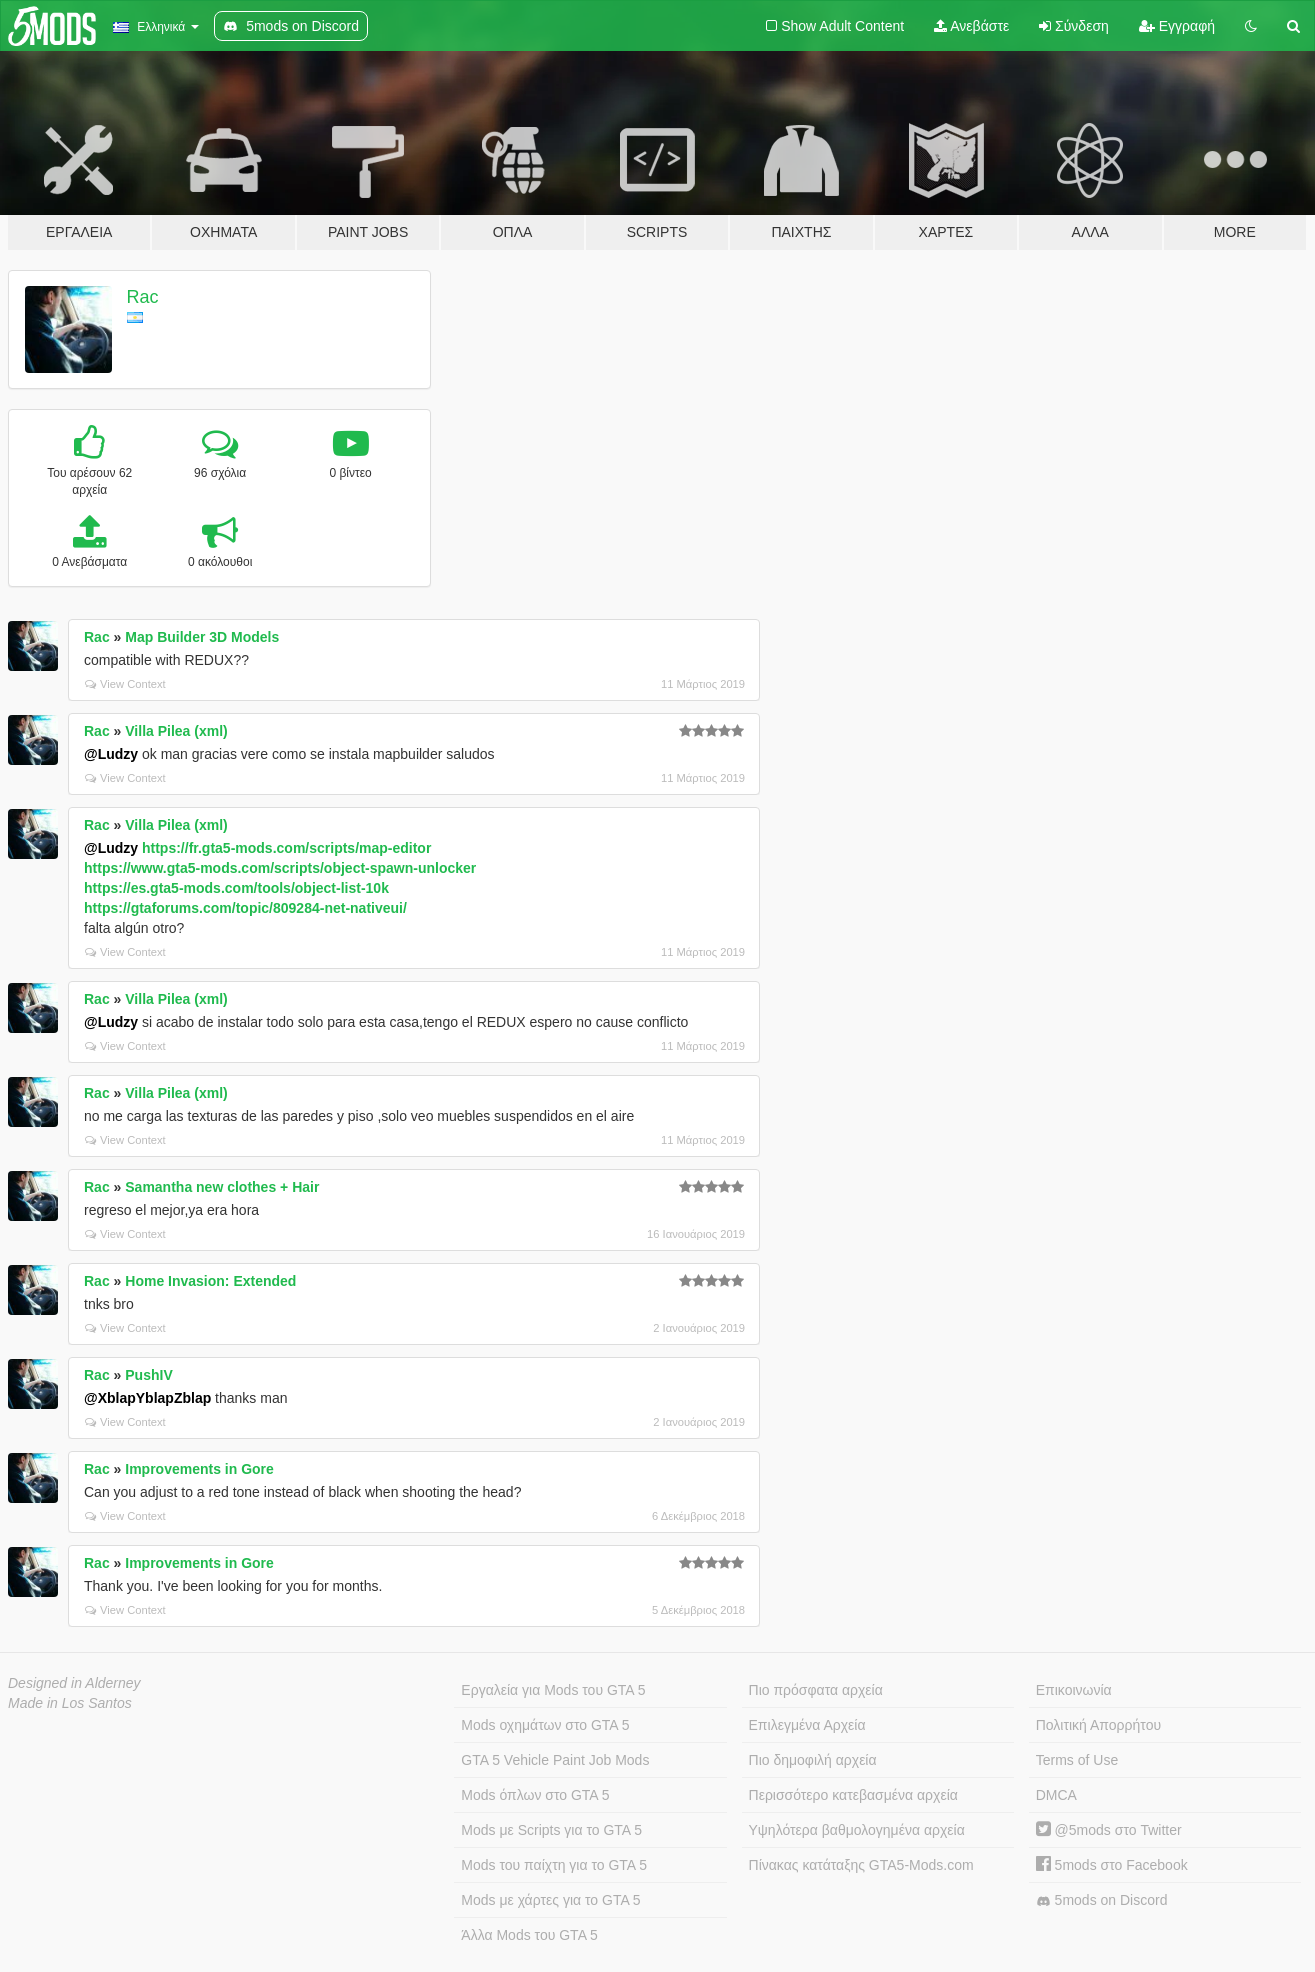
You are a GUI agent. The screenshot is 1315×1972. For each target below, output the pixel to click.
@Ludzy (111, 754)
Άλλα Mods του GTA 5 (529, 1935)
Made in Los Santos (70, 1703)
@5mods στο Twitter (1109, 1830)
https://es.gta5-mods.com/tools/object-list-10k (236, 888)
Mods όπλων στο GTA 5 (535, 1795)
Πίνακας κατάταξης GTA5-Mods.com (861, 1865)
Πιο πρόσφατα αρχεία (816, 1690)
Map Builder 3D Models (202, 637)
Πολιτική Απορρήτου (1098, 1725)
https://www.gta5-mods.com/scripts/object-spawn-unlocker (280, 868)
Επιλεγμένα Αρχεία (807, 1725)
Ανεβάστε (971, 26)
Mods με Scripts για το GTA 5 (551, 1830)
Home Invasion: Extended (210, 1281)
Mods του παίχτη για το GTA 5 (554, 1865)
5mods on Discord (1102, 1900)
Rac (143, 297)
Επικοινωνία (1074, 1690)
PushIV (148, 1375)
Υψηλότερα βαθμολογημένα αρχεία (857, 1830)
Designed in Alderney (74, 1683)
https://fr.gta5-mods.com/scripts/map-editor (286, 848)
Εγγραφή (1177, 26)
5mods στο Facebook (1112, 1865)
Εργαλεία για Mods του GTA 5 (553, 1690)
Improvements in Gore (199, 1469)
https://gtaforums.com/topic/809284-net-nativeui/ (245, 908)
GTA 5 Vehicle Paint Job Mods (555, 1760)
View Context (125, 684)
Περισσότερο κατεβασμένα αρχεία (853, 1795)
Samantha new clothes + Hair (222, 1187)
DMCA (1056, 1795)
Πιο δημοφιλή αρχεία (813, 1760)
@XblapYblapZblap (147, 1398)
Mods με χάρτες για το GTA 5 (550, 1900)
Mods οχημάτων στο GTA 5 (545, 1725)
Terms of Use (1077, 1760)
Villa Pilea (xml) (176, 731)
